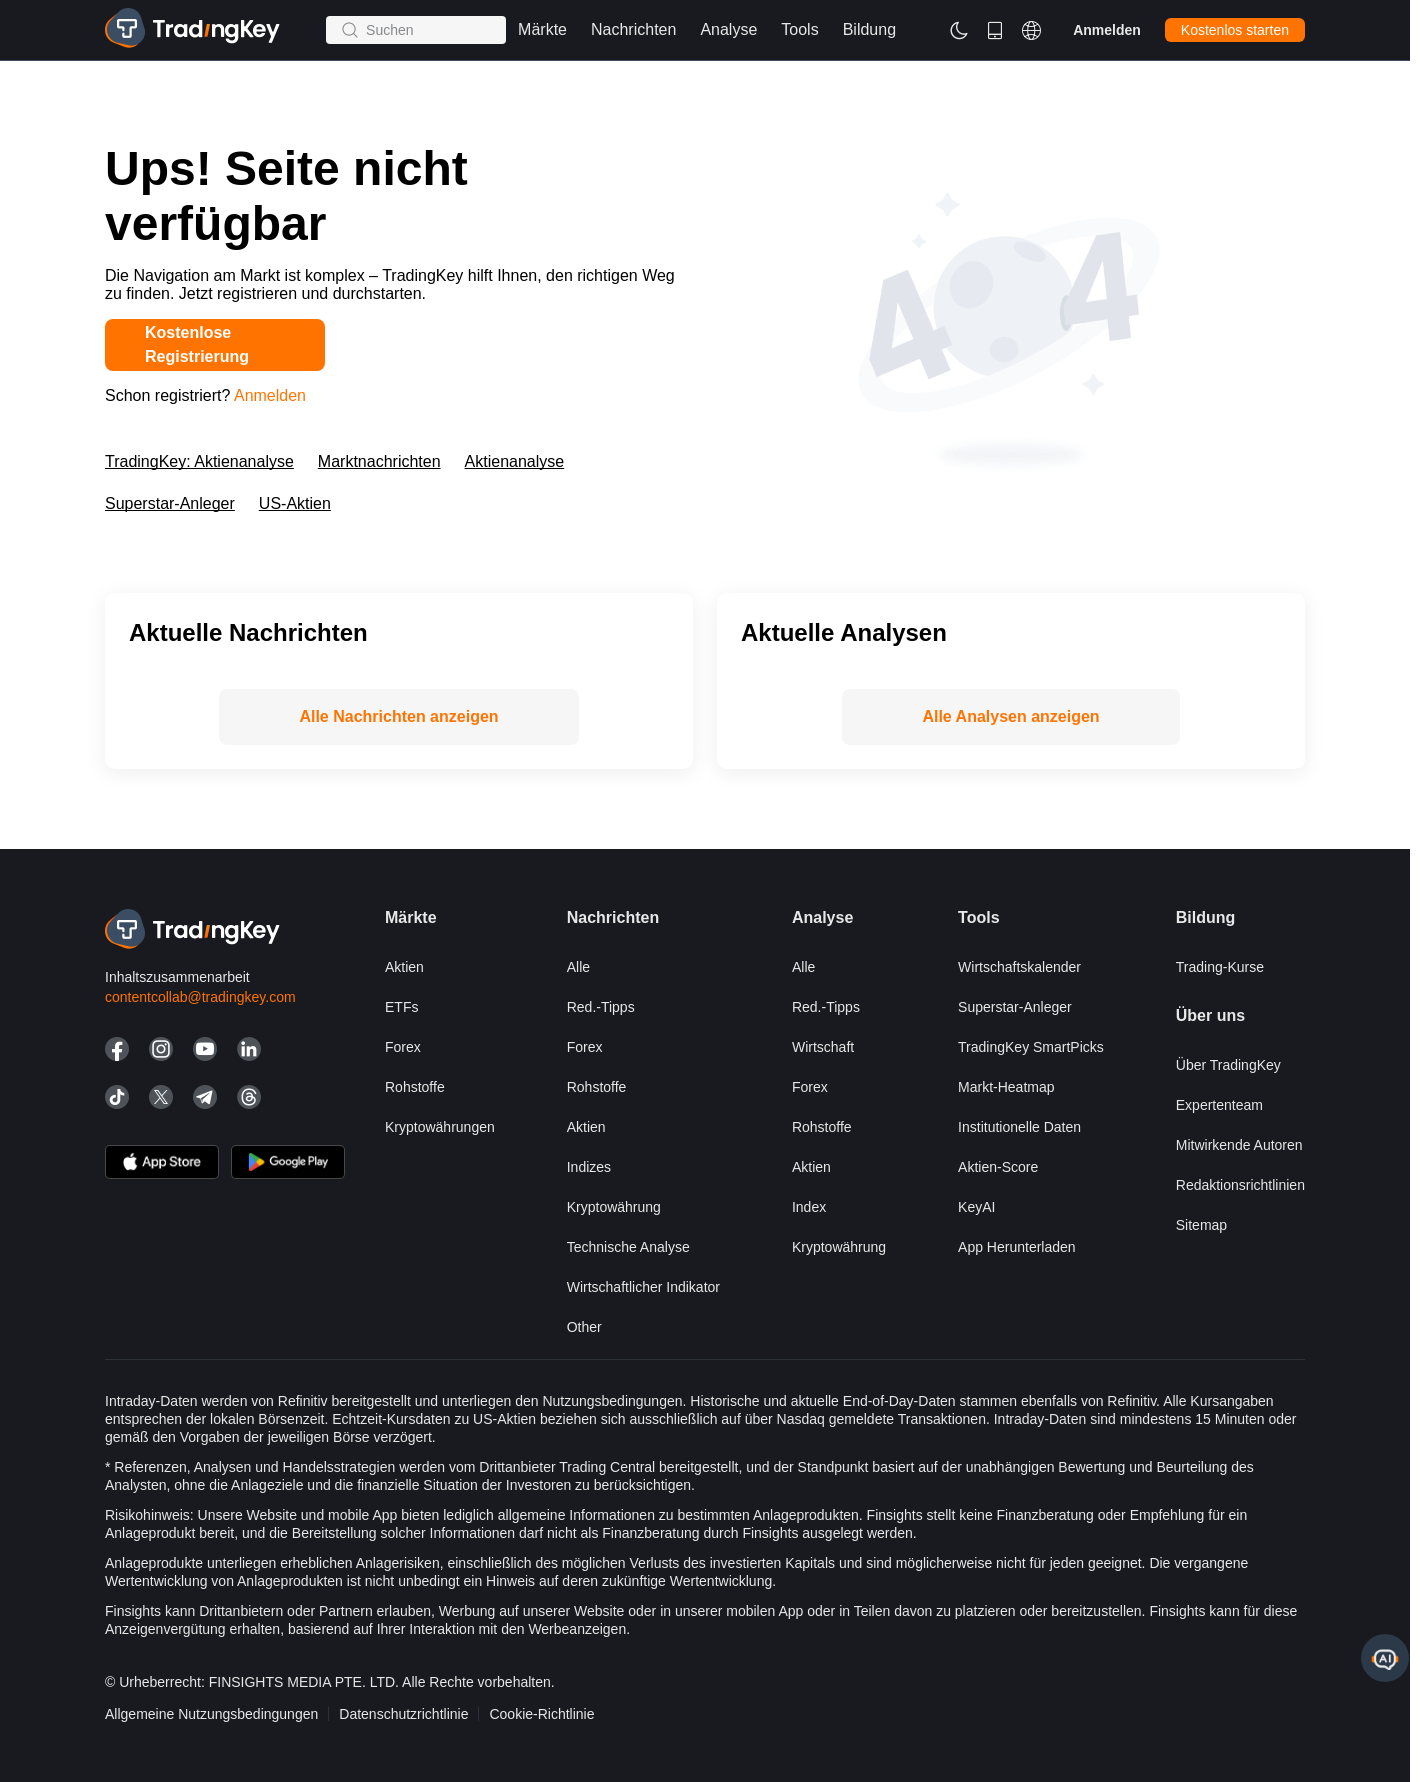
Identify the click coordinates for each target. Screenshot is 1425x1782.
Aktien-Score (998, 1167)
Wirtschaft (823, 1047)
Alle (578, 967)
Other (584, 1327)
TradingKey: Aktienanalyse (199, 461)
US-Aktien (295, 503)
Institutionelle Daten (1019, 1127)
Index (809, 1207)
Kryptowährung (614, 1207)
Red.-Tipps (601, 1007)
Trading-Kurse (1220, 967)
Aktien (404, 967)
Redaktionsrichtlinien (1240, 1185)
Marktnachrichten (379, 461)
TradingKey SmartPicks (1031, 1047)
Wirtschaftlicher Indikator (643, 1287)
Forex (403, 1047)
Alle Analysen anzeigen (1010, 716)
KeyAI (976, 1207)
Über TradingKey (1228, 1065)
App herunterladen (1017, 1247)
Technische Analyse (628, 1247)
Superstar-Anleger (170, 503)
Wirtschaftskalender (1019, 967)
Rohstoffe (415, 1087)
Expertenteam (1219, 1105)
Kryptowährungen (440, 1127)
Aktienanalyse (515, 461)
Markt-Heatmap (1006, 1087)
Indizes (589, 1167)
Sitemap (1201, 1225)
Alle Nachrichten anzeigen (398, 716)
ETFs (401, 1007)
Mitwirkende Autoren (1239, 1145)
